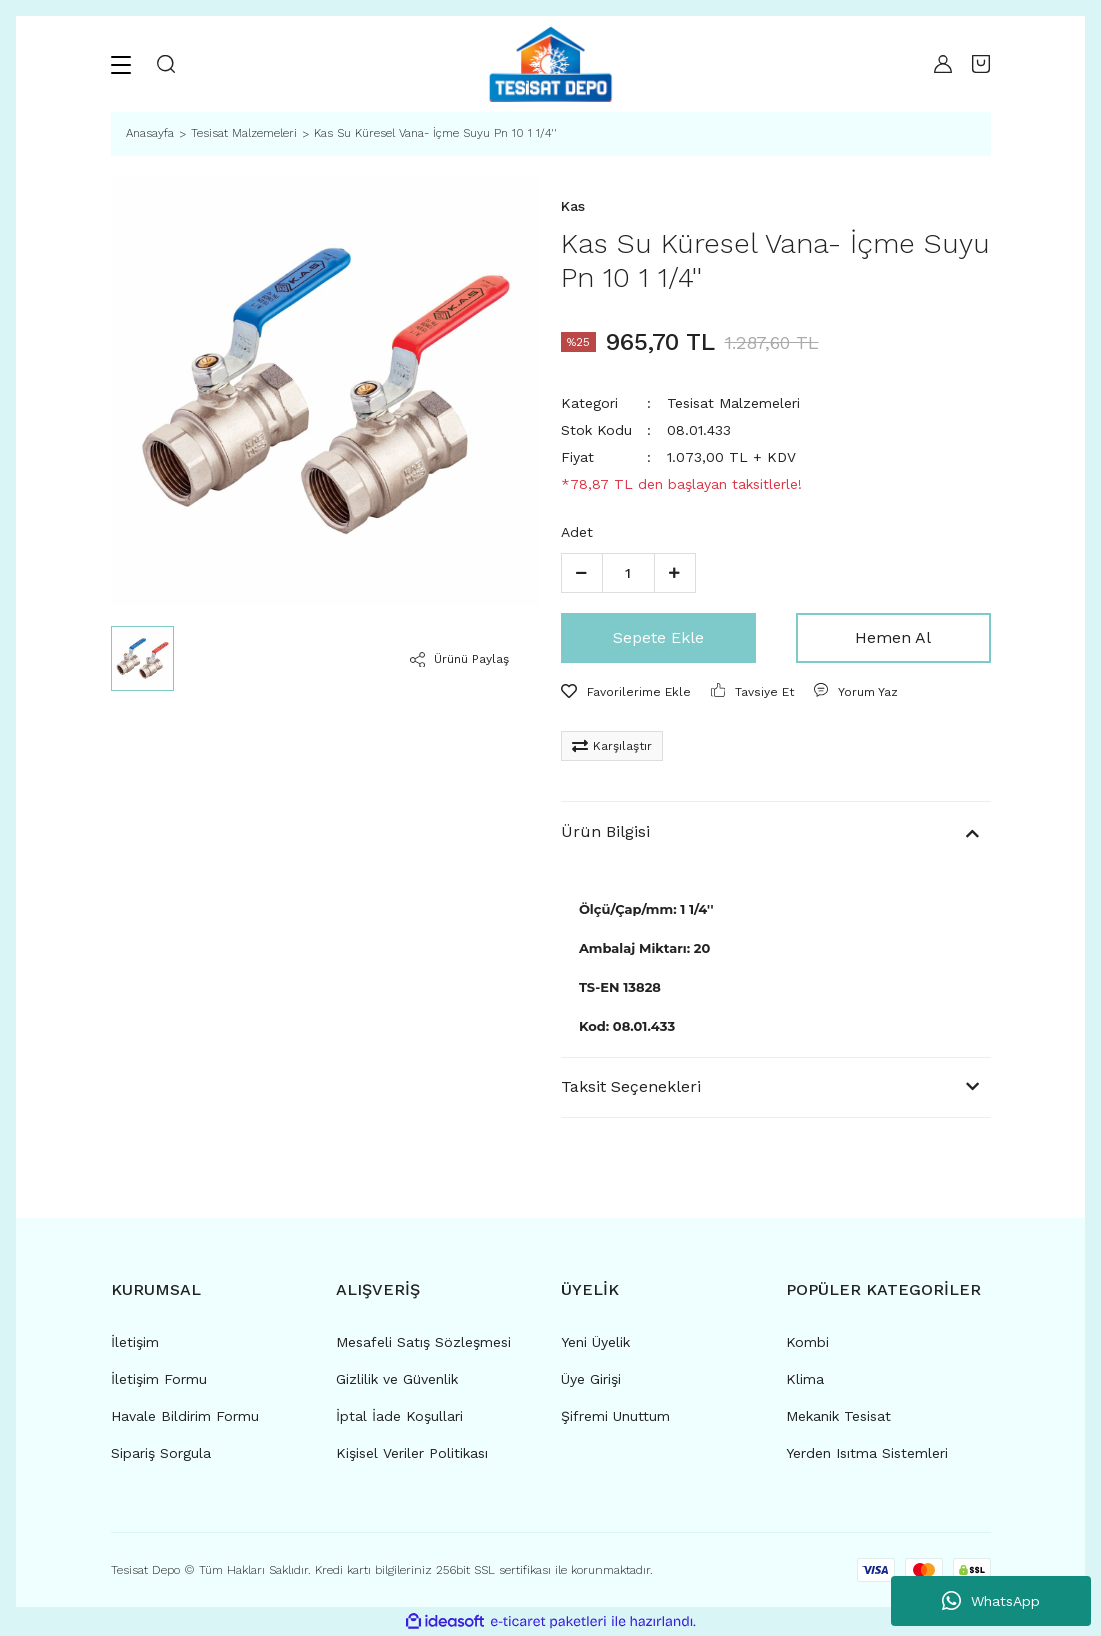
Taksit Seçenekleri (631, 1086)
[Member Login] (938, 64)
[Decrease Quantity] (582, 573)
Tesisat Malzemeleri (733, 403)
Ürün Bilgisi (605, 831)
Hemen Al (893, 637)
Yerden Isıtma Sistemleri (867, 1453)
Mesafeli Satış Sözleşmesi (423, 1342)
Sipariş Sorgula (161, 1453)
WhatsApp (991, 1601)
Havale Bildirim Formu (185, 1416)
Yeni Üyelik (595, 1342)
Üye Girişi (591, 1379)
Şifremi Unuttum (615, 1416)
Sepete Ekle (658, 637)
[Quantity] (628, 573)
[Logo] (550, 64)
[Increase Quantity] (675, 573)
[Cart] (981, 64)
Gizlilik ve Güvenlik (397, 1379)
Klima (805, 1379)
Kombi (807, 1342)
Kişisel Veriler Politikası (412, 1453)
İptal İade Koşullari (399, 1416)
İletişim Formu (159, 1379)
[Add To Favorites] (626, 692)
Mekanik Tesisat (838, 1416)
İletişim (135, 1342)
